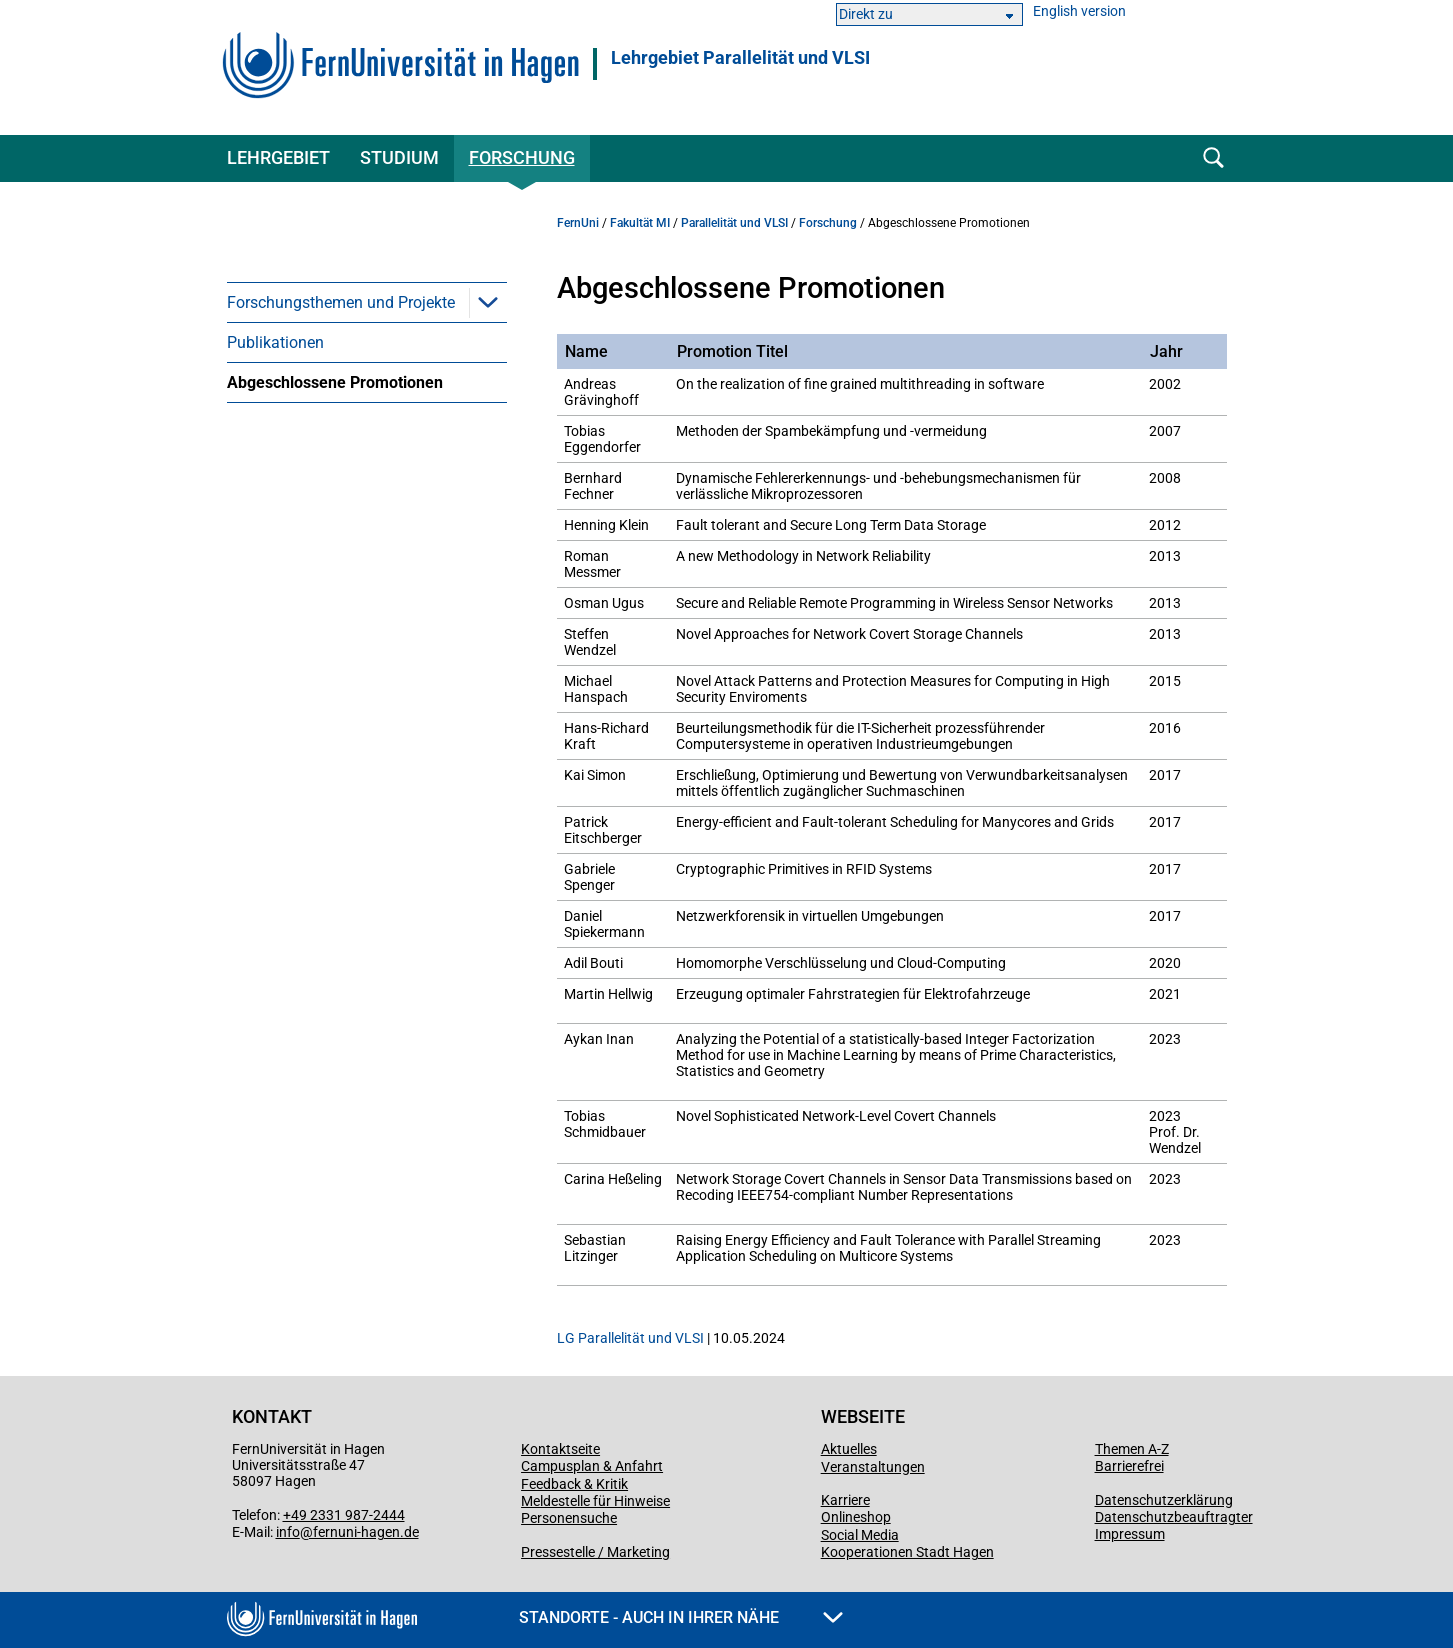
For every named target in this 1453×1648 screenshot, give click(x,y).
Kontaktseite (560, 1449)
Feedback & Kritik (574, 1484)
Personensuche (569, 1518)
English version (1079, 11)
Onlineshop (856, 1517)
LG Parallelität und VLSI (630, 1338)
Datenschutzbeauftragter (1174, 1517)
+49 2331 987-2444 (344, 1515)
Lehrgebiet (278, 157)
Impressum (1130, 1534)
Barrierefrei (1129, 1466)
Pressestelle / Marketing (595, 1552)
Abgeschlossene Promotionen (335, 382)
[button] (488, 302)
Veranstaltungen (873, 1467)
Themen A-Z (1132, 1449)
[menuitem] (367, 302)
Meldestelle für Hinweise (595, 1501)
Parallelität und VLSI (734, 223)
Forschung (522, 157)
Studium (399, 157)
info (288, 1532)
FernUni (578, 223)
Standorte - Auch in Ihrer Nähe (681, 1617)
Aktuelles (849, 1449)
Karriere (845, 1500)
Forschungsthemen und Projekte (341, 302)
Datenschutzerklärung (1164, 1500)
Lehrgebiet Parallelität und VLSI (740, 58)
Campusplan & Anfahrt (592, 1466)
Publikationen (275, 342)
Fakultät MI (640, 223)
